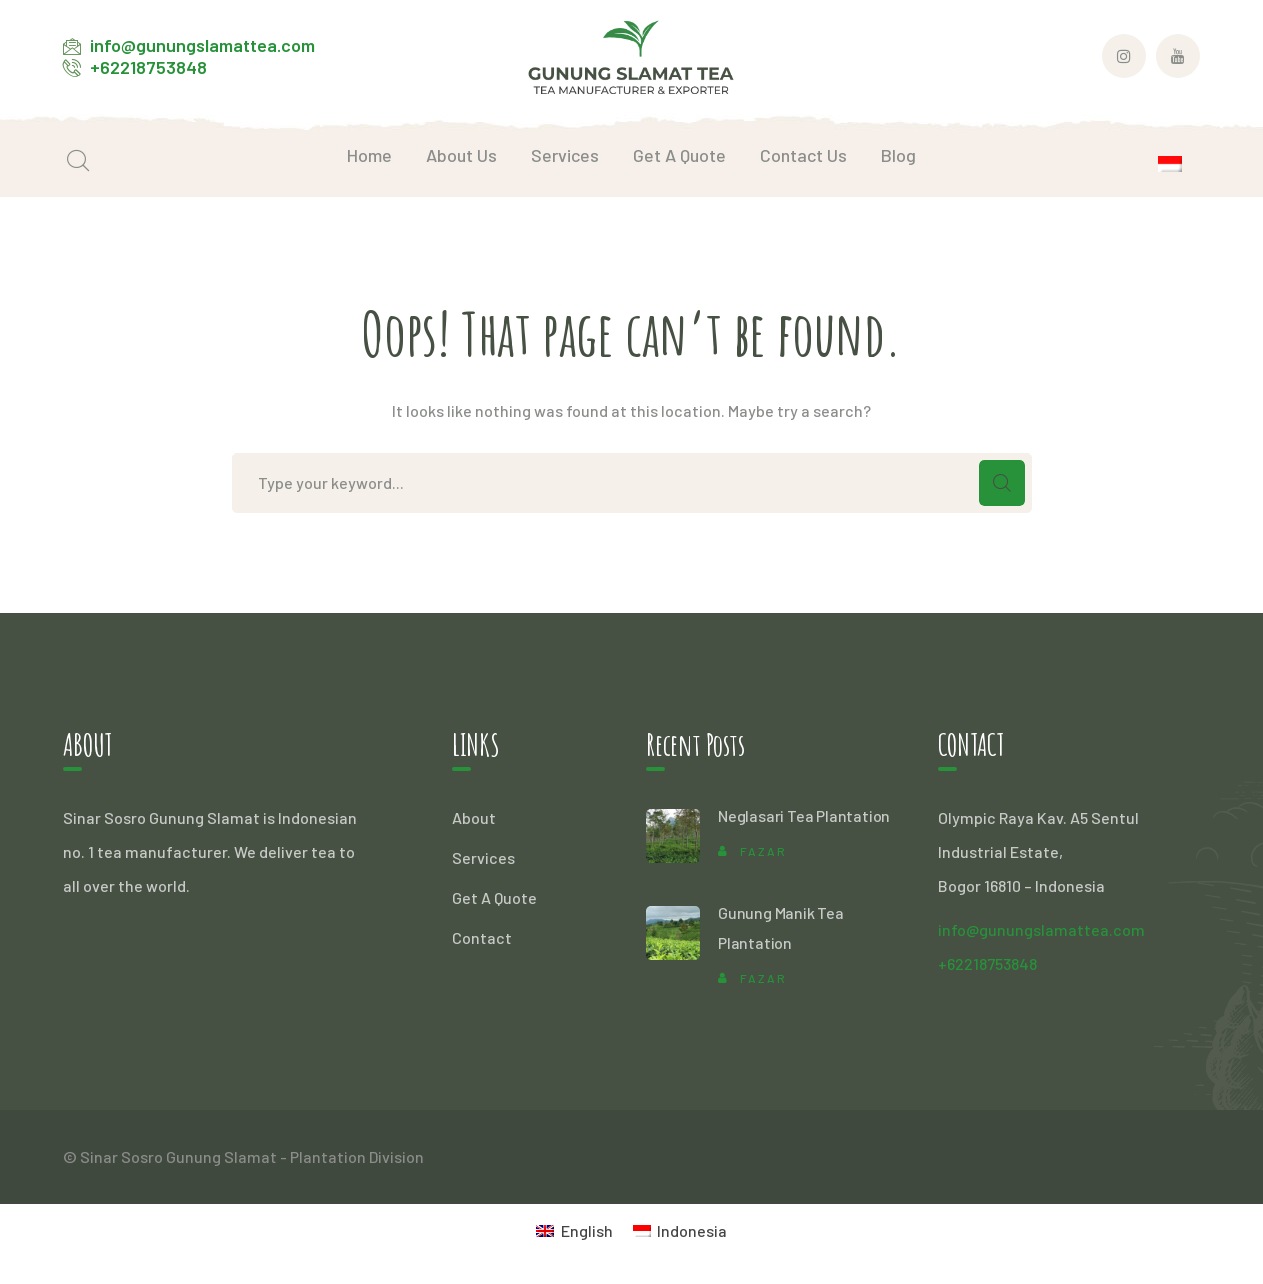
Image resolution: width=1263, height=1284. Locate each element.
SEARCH (1002, 483)
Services (483, 857)
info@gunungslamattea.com (202, 45)
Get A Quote (494, 897)
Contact (482, 937)
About (474, 817)
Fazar (763, 851)
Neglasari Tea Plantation (804, 815)
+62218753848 (148, 67)
